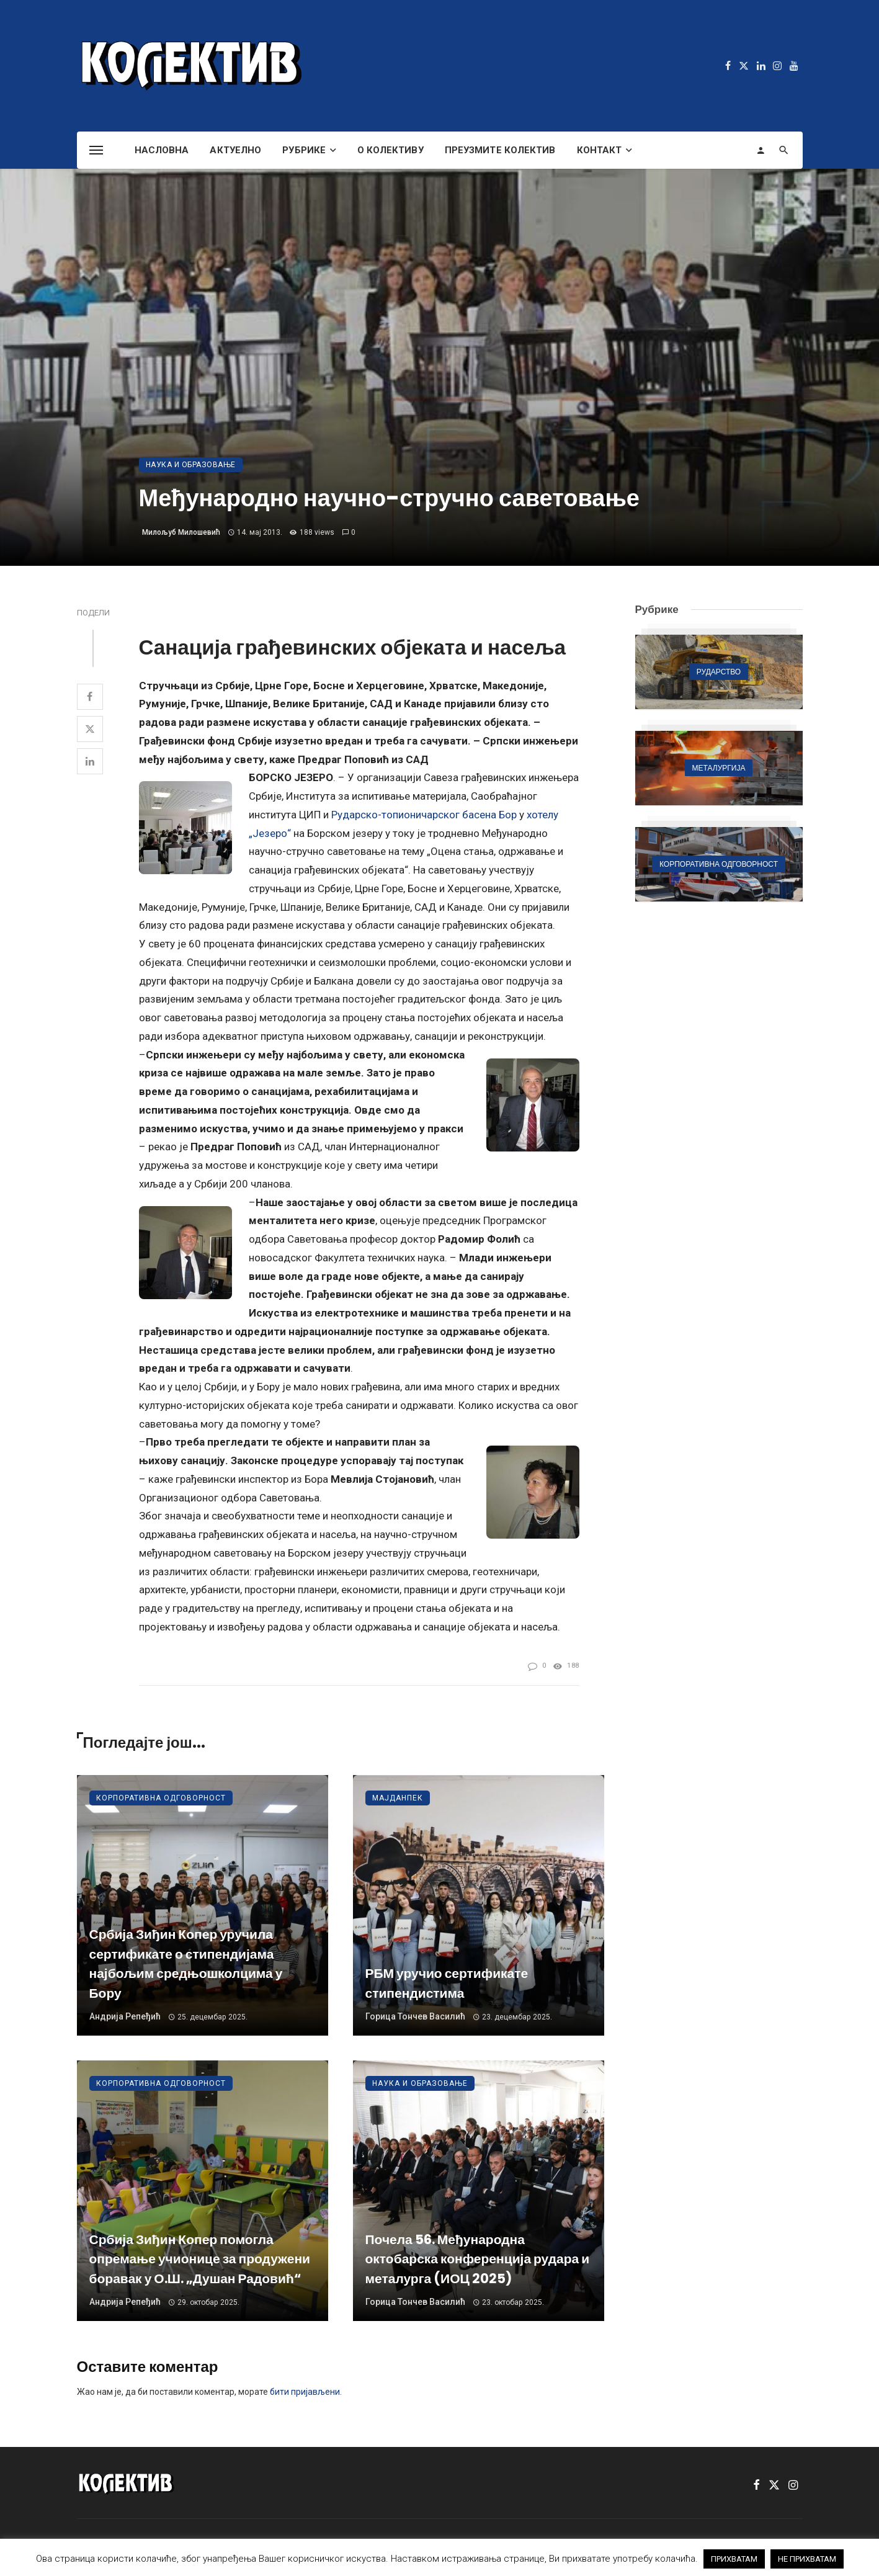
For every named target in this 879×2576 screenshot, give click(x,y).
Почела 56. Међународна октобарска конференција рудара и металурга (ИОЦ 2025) (477, 2259)
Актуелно (235, 150)
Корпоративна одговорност (161, 1798)
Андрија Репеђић (125, 2016)
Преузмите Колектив (500, 150)
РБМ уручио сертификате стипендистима (447, 1983)
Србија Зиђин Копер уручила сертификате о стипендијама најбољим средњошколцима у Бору (186, 1963)
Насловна (162, 150)
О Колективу (390, 150)
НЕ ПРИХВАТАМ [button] (807, 2559)
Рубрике (304, 150)
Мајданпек (397, 1798)
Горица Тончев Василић (415, 2016)
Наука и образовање (191, 464)
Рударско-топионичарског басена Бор (424, 814)
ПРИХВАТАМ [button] (734, 2559)
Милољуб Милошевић (181, 532)
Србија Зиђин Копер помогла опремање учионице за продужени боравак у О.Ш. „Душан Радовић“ (200, 2259)
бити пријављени (305, 2392)
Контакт (599, 150)
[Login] (760, 150)
